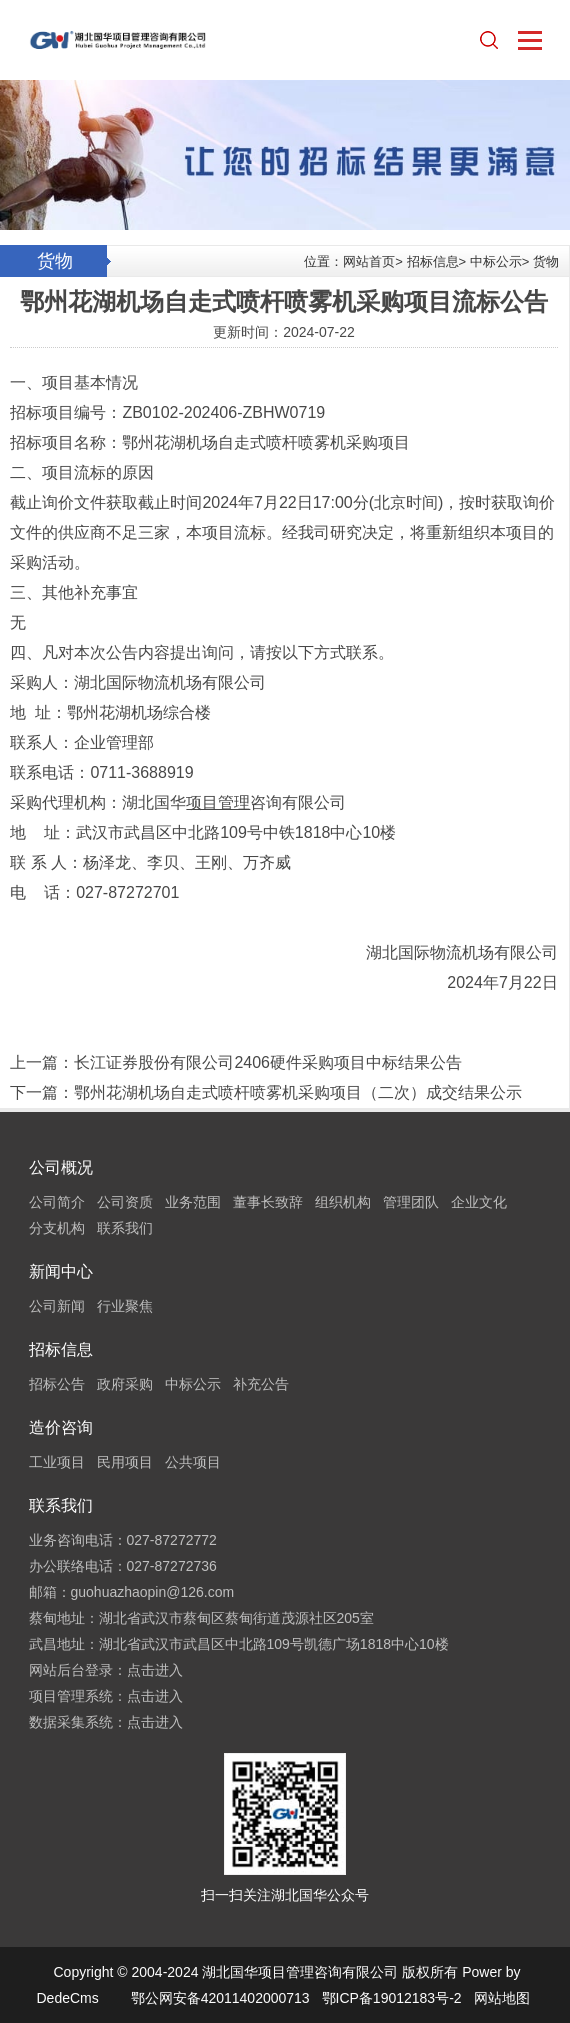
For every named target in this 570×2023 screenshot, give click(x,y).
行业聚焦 (125, 1306)
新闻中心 (61, 1271)
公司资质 (125, 1202)
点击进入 (155, 1670)
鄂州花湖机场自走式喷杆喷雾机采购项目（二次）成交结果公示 (298, 1092)
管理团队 (411, 1202)
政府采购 (125, 1384)
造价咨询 (61, 1427)
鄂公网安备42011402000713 (220, 1998)
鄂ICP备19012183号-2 (392, 1998)
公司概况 (61, 1167)
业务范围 (193, 1202)
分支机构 (57, 1228)
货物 (546, 261)
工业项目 (57, 1462)
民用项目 (125, 1462)
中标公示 (496, 261)
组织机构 (343, 1202)
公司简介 (57, 1202)
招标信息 (433, 261)
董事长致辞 (268, 1202)
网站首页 (369, 261)
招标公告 (57, 1384)
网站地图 (502, 1998)
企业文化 (479, 1202)
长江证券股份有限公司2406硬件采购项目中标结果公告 (268, 1062)
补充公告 (261, 1384)
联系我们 (125, 1228)
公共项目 (193, 1462)
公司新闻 (57, 1306)
